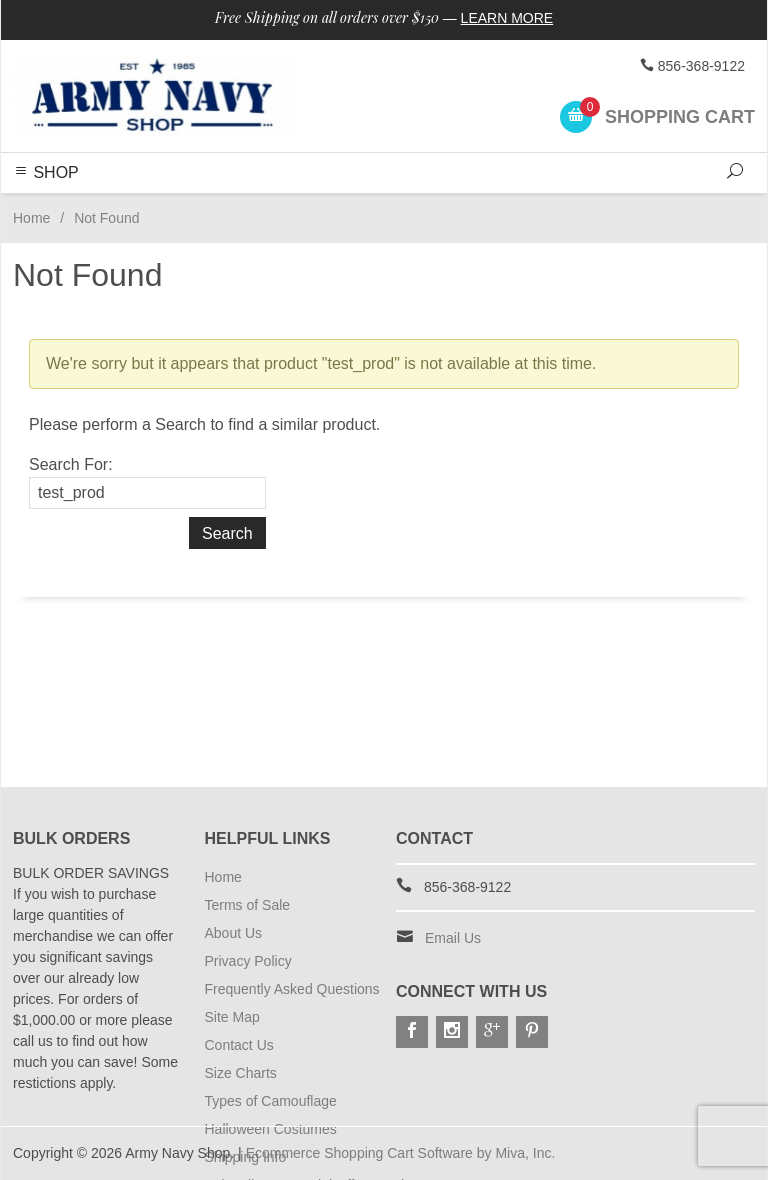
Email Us (453, 938)
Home (31, 218)
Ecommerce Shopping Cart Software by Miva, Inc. (401, 1153)
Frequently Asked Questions (292, 989)
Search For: (71, 464)
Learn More (507, 18)
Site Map (232, 1017)
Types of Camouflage (271, 1101)
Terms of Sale (248, 905)
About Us (234, 933)
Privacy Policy (248, 961)
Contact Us (239, 1045)
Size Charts (241, 1073)
